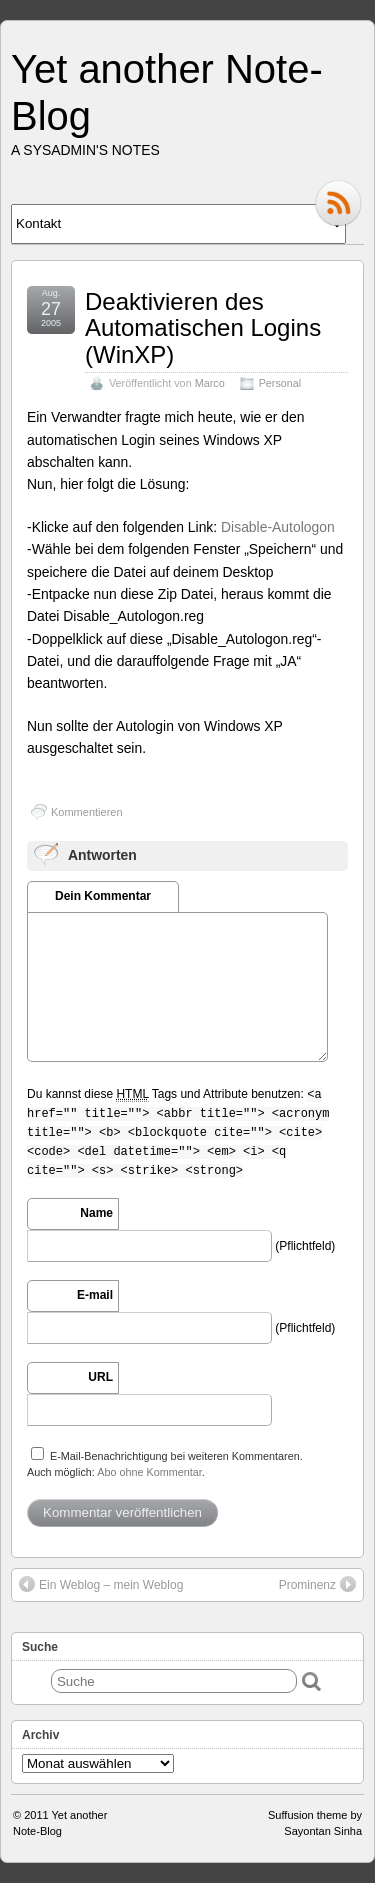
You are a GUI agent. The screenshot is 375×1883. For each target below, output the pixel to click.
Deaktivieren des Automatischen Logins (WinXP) (203, 328)
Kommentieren (87, 812)
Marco (210, 383)
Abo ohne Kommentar (149, 1472)
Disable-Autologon (278, 527)
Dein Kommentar (103, 896)
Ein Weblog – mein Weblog (101, 1584)
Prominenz (317, 1584)
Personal (280, 383)
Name (96, 1213)
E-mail (95, 1295)
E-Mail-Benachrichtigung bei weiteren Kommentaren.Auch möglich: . (165, 1462)
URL (100, 1377)
